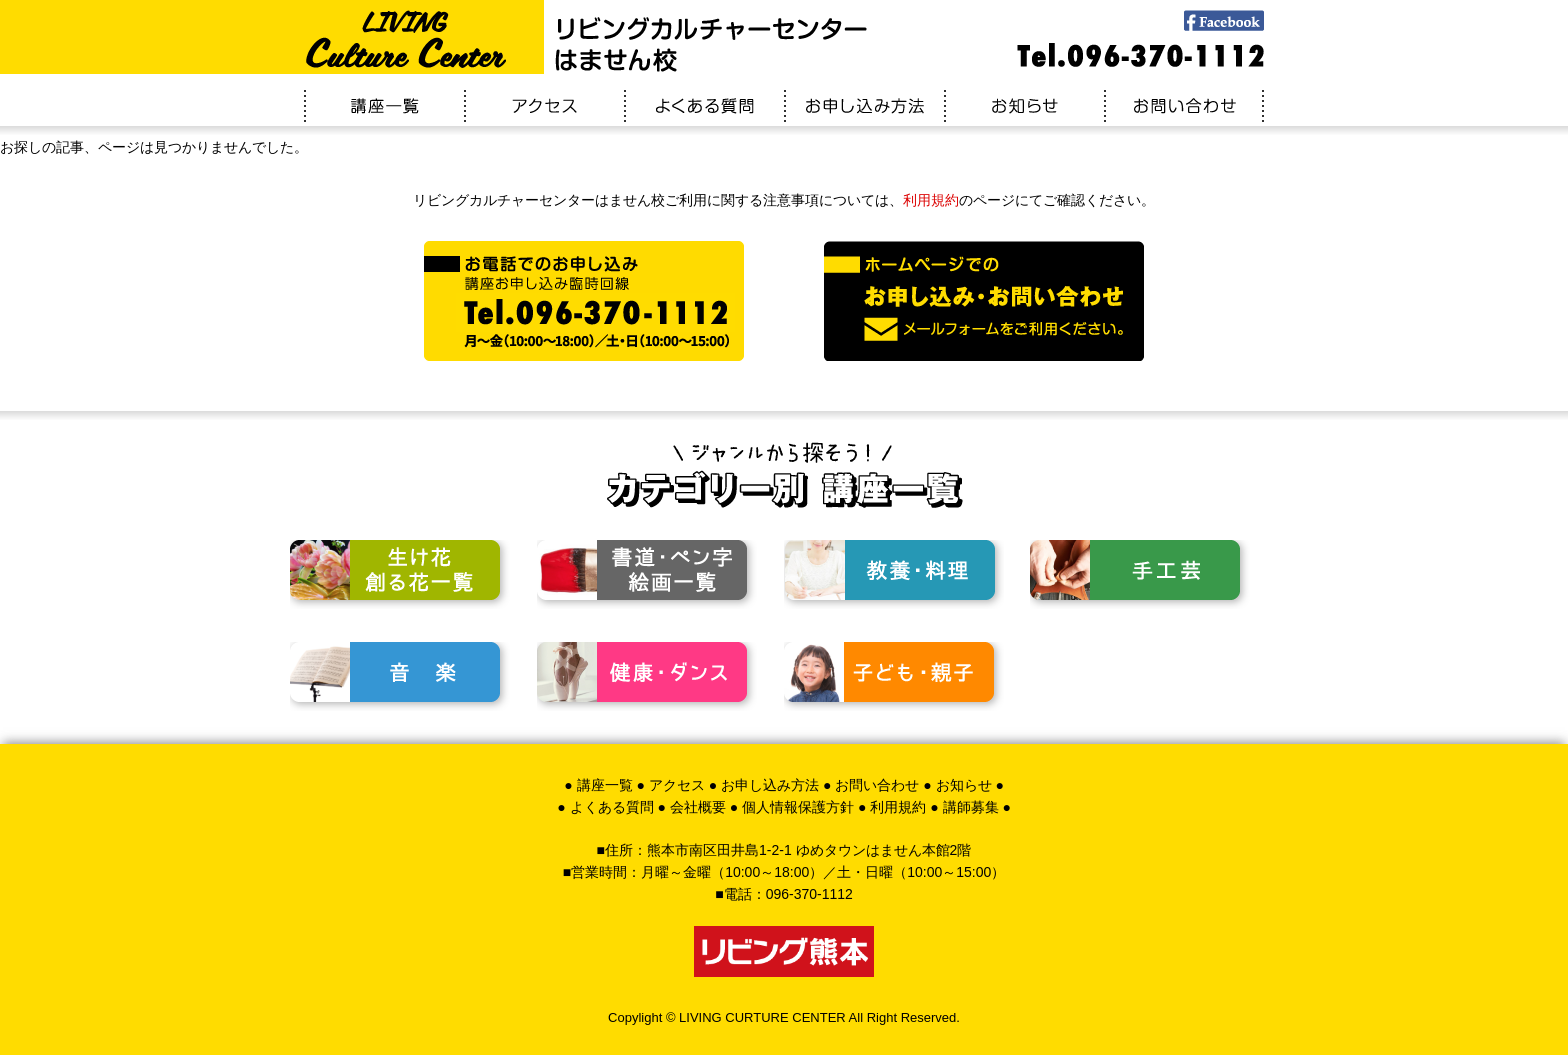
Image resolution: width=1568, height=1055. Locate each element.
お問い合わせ (877, 785)
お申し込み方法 (770, 785)
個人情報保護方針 (798, 807)
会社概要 (698, 807)
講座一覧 (605, 785)
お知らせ (964, 785)
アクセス (677, 785)
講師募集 (971, 807)
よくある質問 (612, 807)
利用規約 (931, 200)
